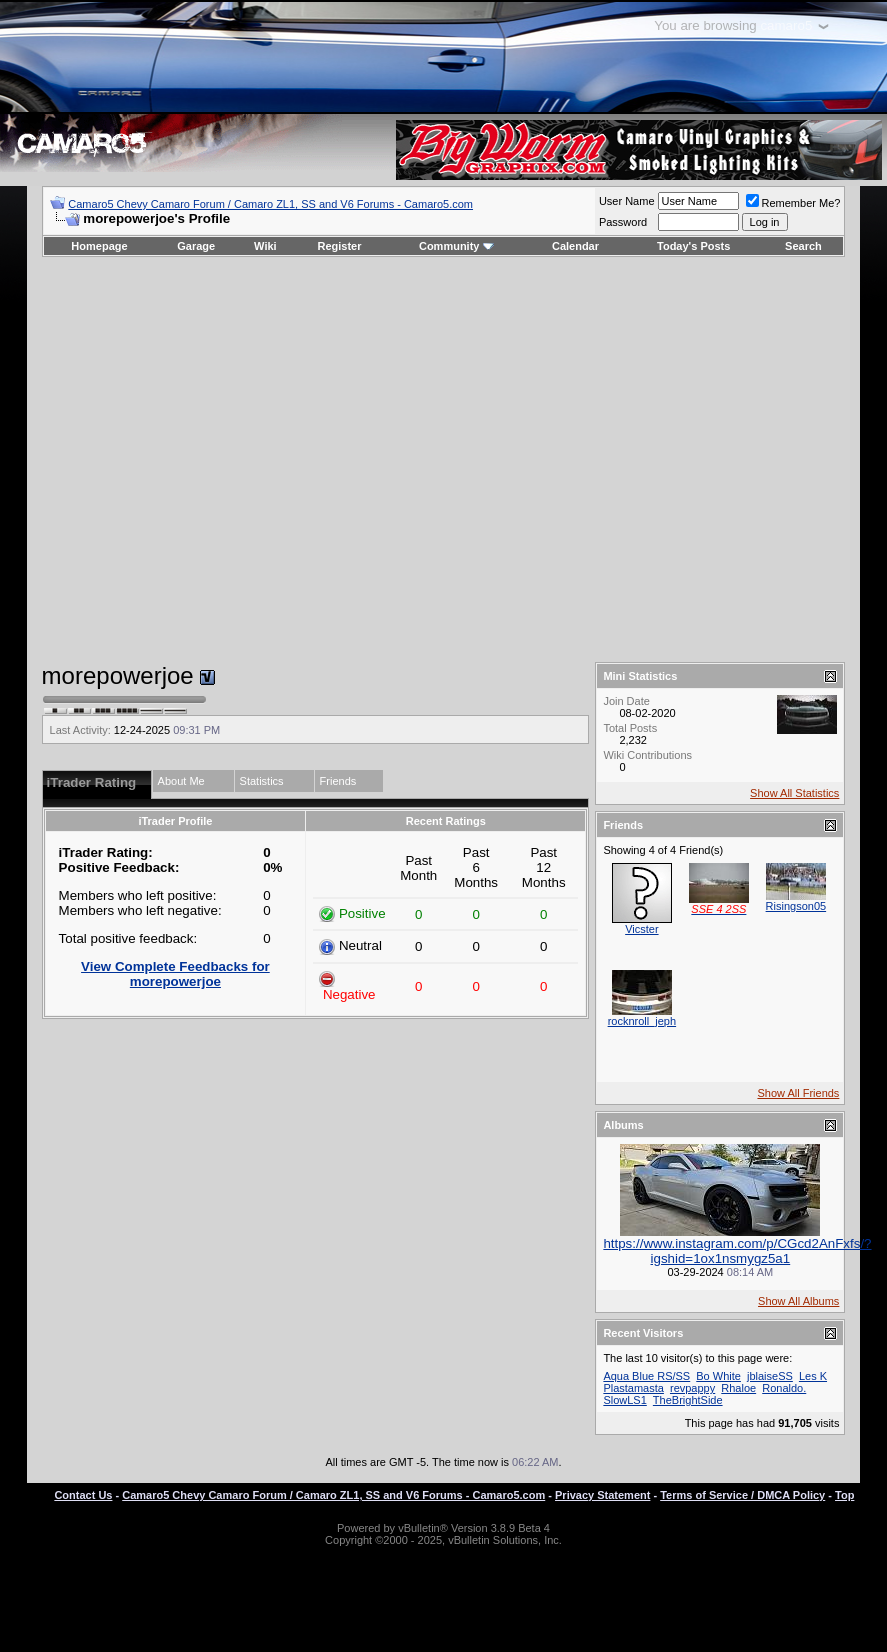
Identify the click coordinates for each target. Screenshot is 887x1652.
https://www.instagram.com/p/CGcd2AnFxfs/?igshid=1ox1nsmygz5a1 (737, 1251)
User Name (627, 201)
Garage (196, 246)
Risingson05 (796, 906)
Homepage (99, 246)
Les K (813, 1376)
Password (623, 222)
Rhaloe (738, 1388)
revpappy (692, 1388)
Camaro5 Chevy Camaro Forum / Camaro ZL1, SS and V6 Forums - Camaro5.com (270, 204)
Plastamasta (633, 1388)
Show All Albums (798, 1301)
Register (339, 246)
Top (844, 1495)
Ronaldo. (784, 1388)
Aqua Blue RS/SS (646, 1376)
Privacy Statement (602, 1495)
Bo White (718, 1376)
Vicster (641, 929)
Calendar (575, 246)
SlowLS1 (624, 1400)
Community (456, 246)
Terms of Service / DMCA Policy (742, 1495)
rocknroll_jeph (642, 1021)
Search (803, 246)
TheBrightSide (688, 1400)
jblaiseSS (770, 1376)
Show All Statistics (794, 793)
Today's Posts (693, 246)
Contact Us (83, 1495)
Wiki (265, 246)
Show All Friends (798, 1093)
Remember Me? (793, 203)
